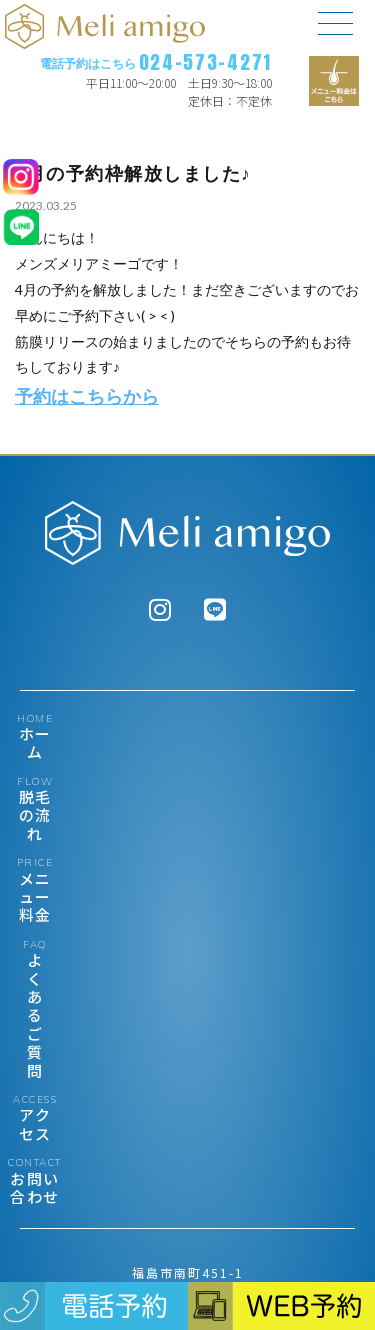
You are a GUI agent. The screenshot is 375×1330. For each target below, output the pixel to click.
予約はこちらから (87, 396)
